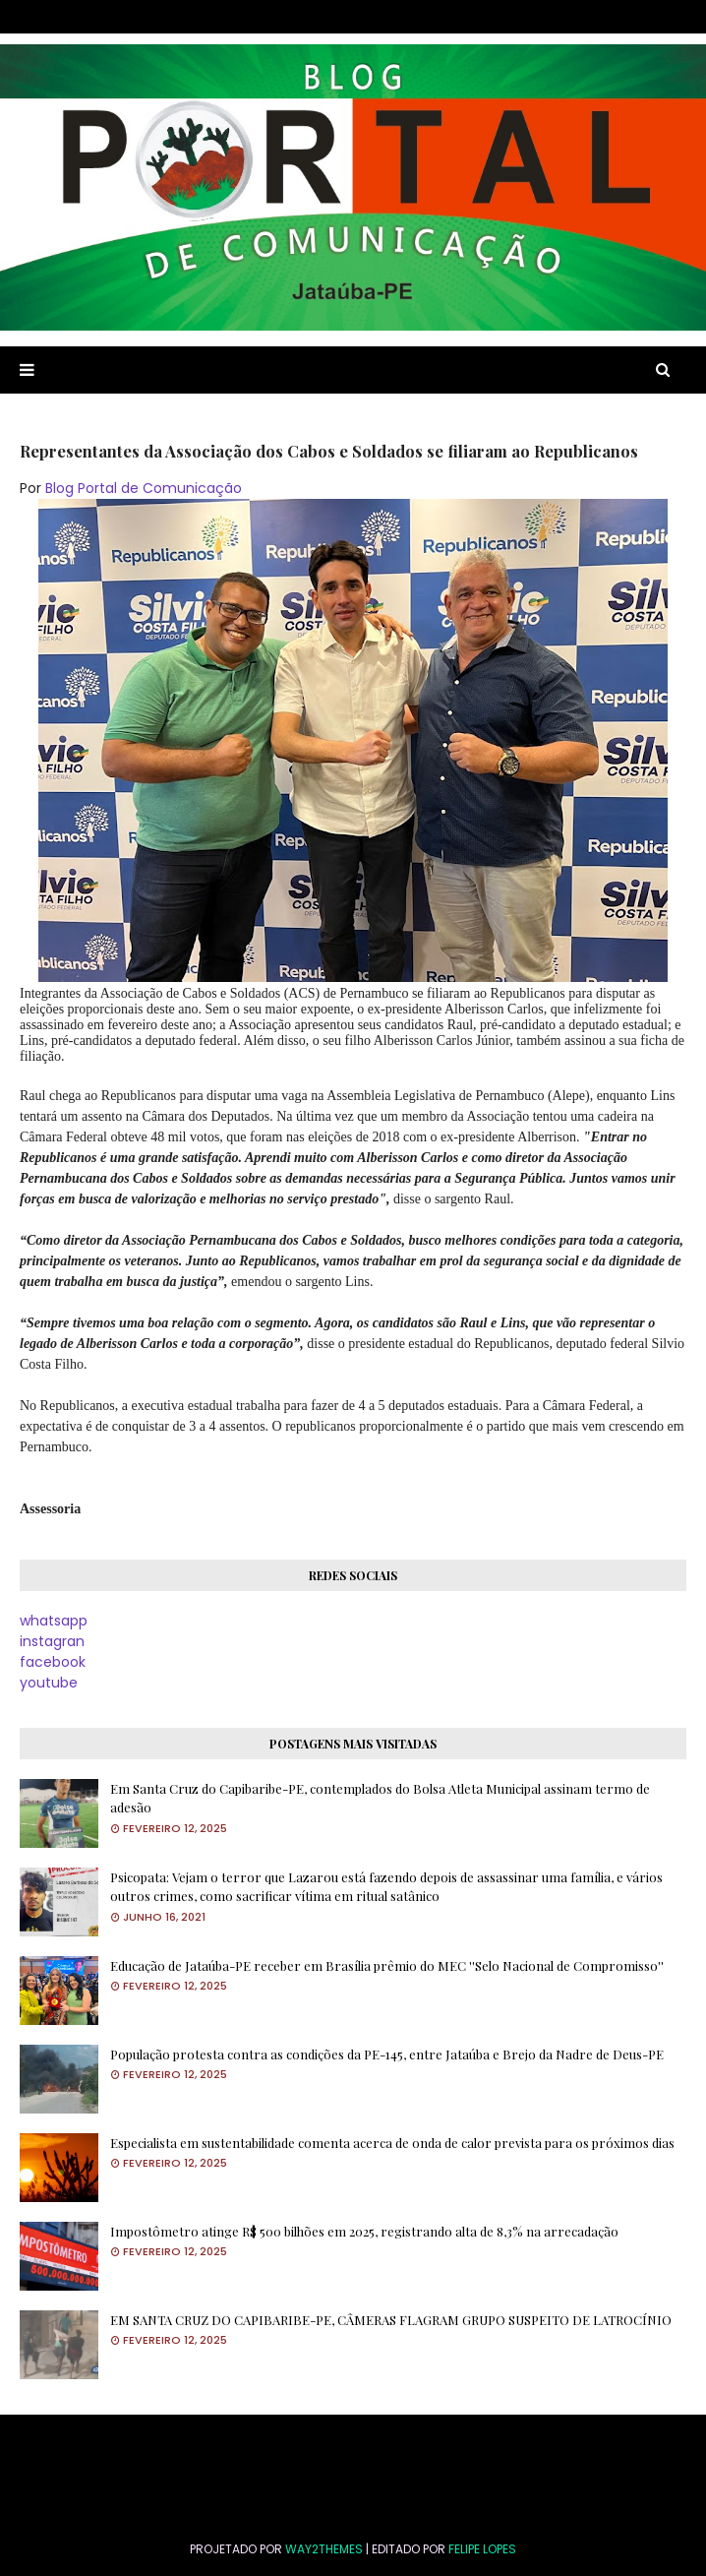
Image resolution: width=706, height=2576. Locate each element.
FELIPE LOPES (482, 2549)
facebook (53, 1662)
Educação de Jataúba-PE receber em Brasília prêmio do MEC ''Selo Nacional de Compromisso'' (387, 1965)
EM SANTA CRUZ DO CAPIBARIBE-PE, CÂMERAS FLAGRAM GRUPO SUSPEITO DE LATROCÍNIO (391, 2319)
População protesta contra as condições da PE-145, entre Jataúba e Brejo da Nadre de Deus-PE (387, 2054)
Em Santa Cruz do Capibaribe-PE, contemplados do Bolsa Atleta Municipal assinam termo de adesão (380, 1798)
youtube (49, 1682)
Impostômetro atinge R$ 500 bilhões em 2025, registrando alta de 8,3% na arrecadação (364, 2231)
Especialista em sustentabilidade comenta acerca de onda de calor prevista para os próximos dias (392, 2142)
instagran (52, 1641)
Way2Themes (324, 2549)
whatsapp (54, 1620)
